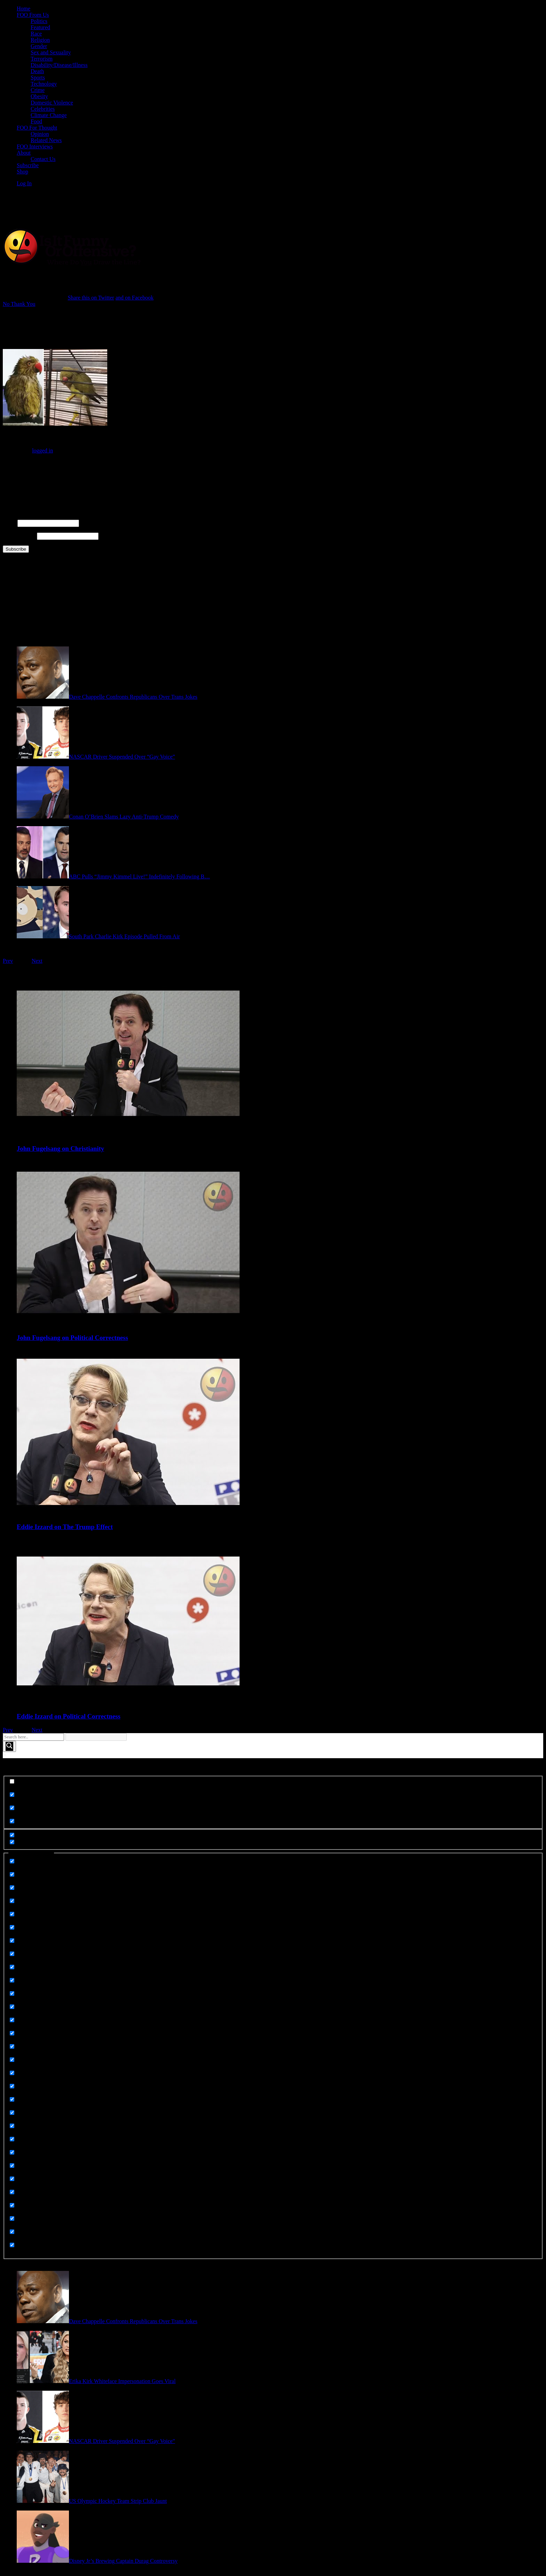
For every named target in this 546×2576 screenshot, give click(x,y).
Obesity (39, 96)
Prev (8, 961)
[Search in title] (12, 1794)
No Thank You (19, 304)
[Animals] (12, 1861)
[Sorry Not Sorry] (12, 2179)
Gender (39, 46)
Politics (39, 21)
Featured (40, 27)
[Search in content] (12, 1808)
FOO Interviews (35, 146)
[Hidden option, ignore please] (12, 1835)
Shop (22, 171)
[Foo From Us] (12, 1980)
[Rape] (12, 2112)
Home (23, 8)
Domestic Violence (52, 103)
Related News (46, 140)
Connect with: (18, 462)
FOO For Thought (37, 128)
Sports (38, 77)
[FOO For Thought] (12, 1967)
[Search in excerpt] (12, 1821)
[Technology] (12, 2205)
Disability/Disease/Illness (59, 65)
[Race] (12, 2099)
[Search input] (33, 1737)
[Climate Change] (12, 1887)
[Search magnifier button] (9, 1746)
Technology (44, 84)
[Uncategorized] (12, 2245)
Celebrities (43, 109)
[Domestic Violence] (12, 1940)
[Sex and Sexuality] (12, 2165)
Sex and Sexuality (51, 52)
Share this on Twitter (91, 298)
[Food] (12, 1993)
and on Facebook (135, 298)
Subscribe (28, 165)
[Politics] (12, 2086)
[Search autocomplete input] (96, 1737)
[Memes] (12, 2046)
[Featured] (12, 1954)
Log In (24, 183)
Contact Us (43, 159)
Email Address (19, 536)
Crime (38, 90)
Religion (40, 40)
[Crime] (12, 1901)
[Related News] (12, 2126)
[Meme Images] (12, 2020)
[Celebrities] (12, 1874)
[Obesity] (12, 2059)
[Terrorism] (12, 2218)
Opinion (40, 134)
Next (37, 961)
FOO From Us (33, 15)
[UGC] (12, 2231)
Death (37, 71)
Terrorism (42, 59)
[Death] (12, 1914)
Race (36, 34)
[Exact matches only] (12, 1781)
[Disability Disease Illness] (12, 1927)
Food (36, 121)
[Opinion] (12, 2073)
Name (9, 523)
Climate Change (49, 115)
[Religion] (12, 2152)
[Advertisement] (133, 208)
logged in (42, 450)
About (24, 153)
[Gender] (12, 2006)
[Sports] (12, 2192)
